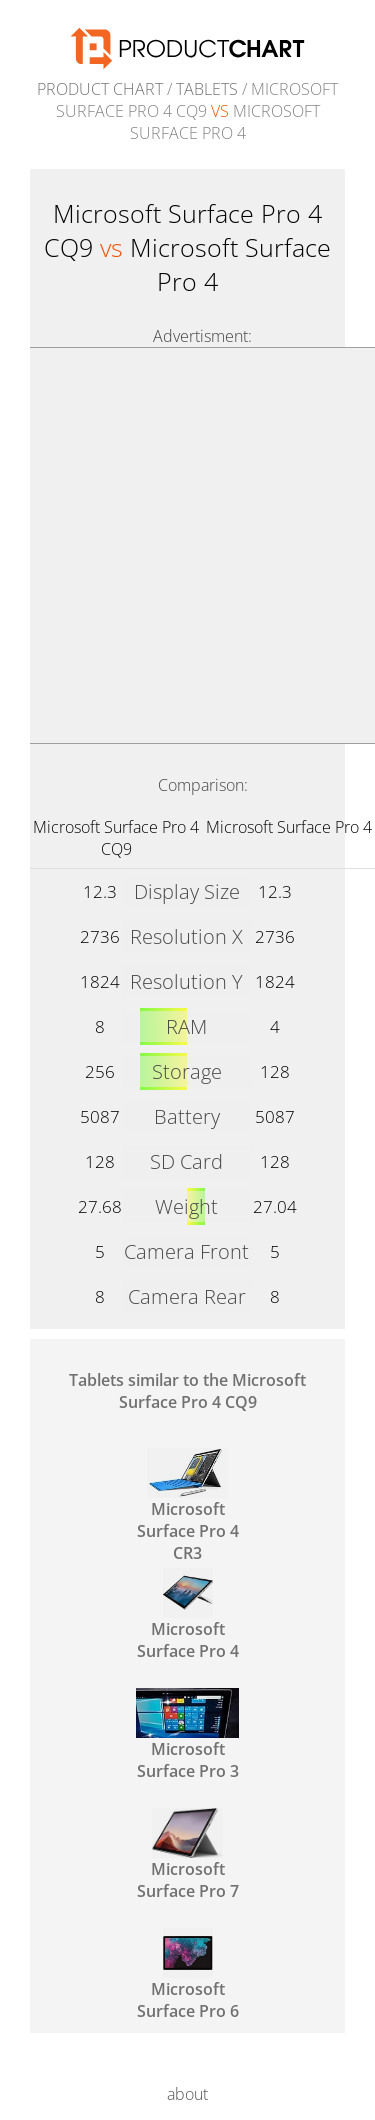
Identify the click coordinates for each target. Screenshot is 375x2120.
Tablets (207, 89)
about (187, 2094)
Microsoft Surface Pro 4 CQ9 (116, 838)
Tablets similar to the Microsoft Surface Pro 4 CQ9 (187, 1391)
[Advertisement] (187, 545)
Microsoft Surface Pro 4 (289, 827)
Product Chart (100, 89)
